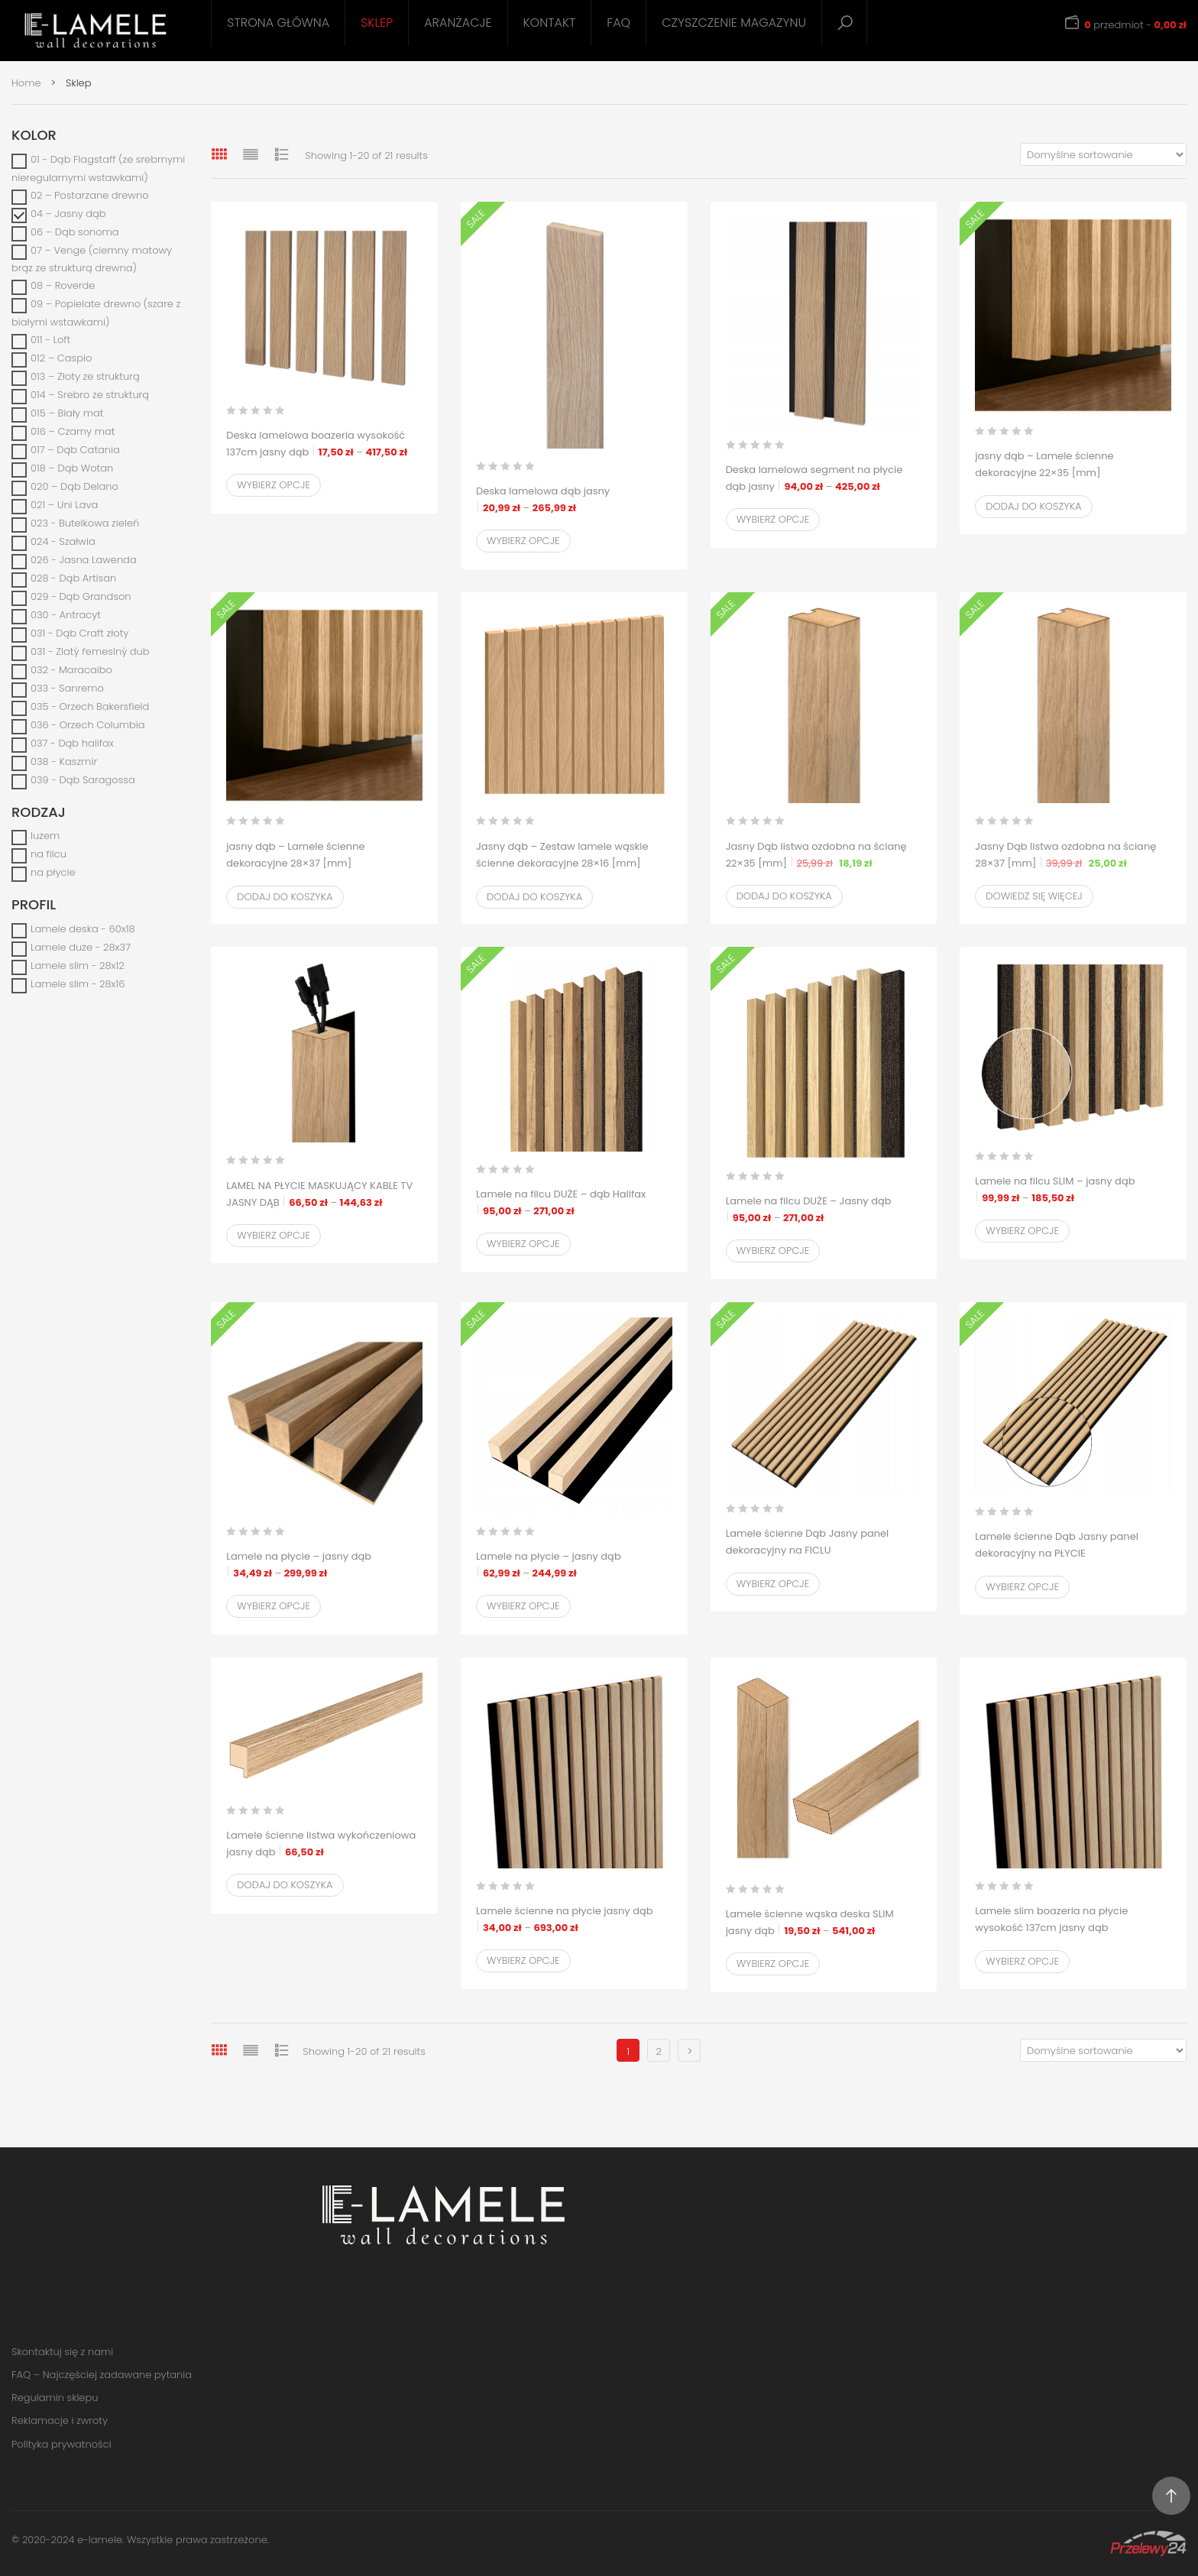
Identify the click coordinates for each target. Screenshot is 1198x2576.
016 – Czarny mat (73, 431)
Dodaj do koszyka (1033, 506)
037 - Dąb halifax (72, 743)
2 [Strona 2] (658, 2051)
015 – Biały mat (67, 413)
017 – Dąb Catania (75, 449)
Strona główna (278, 22)
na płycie (53, 872)
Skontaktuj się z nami (62, 2351)
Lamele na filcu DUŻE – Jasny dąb (824, 1210)
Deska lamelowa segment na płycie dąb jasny (824, 478)
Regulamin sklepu (54, 2397)
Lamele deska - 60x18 (83, 929)
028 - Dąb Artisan (73, 578)
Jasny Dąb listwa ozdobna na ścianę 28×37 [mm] (1073, 855)
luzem (45, 835)
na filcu (48, 854)
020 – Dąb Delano (74, 486)
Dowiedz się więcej (1034, 896)
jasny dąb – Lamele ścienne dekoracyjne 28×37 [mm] (324, 864)
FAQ (618, 22)
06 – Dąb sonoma (75, 232)
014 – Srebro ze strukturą (90, 394)
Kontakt (549, 22)
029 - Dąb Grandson (81, 596)
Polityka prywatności (61, 2444)
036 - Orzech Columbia (88, 725)
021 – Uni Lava (64, 504)
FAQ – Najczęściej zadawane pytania (101, 2374)
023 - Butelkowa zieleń (85, 523)
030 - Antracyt (66, 615)
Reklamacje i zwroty (59, 2420)
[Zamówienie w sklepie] (1103, 154)
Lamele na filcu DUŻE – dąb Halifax (574, 1203)
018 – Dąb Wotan (72, 468)
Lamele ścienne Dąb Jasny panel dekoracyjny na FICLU (824, 1551)
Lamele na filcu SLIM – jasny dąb (1073, 1190)
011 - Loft (50, 339)
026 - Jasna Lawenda (84, 559)
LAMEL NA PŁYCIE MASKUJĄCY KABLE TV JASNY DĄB (324, 1194)
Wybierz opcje (273, 485)
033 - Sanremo (67, 688)
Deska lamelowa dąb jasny (574, 500)
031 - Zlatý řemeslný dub (90, 651)
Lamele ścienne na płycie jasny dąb (574, 1920)
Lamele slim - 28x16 (78, 984)
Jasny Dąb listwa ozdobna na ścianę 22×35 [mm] (824, 855)
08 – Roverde (63, 285)
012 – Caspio (61, 358)
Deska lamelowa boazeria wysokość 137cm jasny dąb (324, 444)
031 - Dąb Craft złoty (79, 633)
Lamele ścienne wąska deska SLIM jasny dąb (824, 1923)
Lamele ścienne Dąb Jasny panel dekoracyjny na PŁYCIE (1073, 1554)
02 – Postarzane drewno (90, 195)
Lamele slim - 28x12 (78, 965)
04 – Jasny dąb (68, 213)
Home (26, 83)
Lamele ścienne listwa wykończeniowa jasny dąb (321, 1844)
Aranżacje (457, 22)
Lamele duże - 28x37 (81, 947)
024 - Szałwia (63, 541)
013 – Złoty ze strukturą (85, 376)
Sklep (377, 22)
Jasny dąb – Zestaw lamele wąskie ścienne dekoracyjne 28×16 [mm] (562, 864)
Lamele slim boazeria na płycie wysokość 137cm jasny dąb (1073, 1928)
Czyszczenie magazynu (734, 22)
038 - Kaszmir (64, 761)
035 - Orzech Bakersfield (90, 706)
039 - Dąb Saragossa (83, 780)
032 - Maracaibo (71, 670)
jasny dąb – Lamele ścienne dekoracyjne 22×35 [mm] (1073, 473)
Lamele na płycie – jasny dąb (324, 1565)
